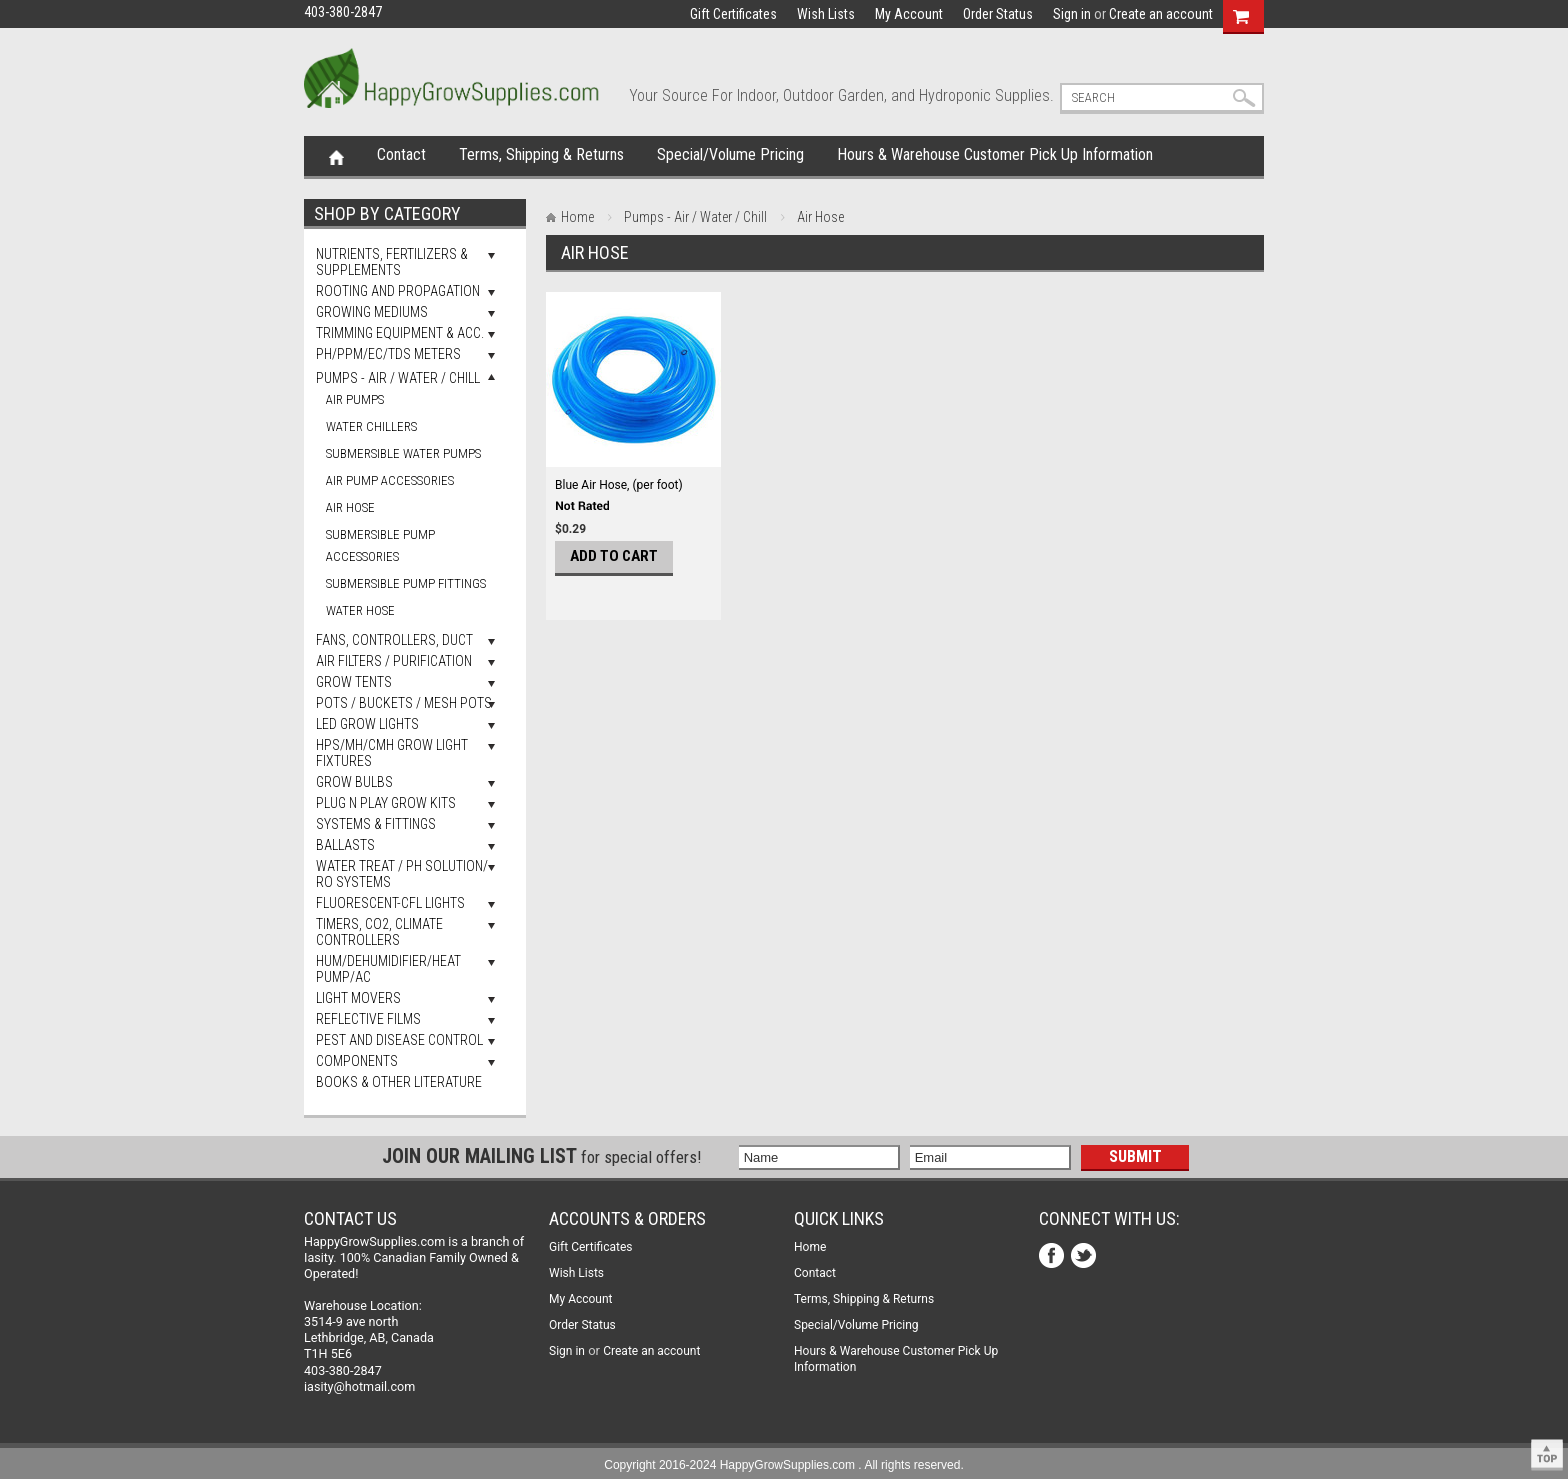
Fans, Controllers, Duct (394, 640)
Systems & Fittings (376, 824)
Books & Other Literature (399, 1082)
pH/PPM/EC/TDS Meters (388, 354)
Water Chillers (371, 426)
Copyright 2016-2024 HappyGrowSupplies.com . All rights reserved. (784, 1465)
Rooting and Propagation (398, 291)
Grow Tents (354, 682)
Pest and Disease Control (399, 1040)
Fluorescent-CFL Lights (390, 903)
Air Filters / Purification (394, 661)
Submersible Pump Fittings (406, 583)
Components (357, 1061)
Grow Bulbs (354, 782)
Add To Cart (614, 556)
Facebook (1053, 1257)
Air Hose (350, 507)
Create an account (1161, 14)
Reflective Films (368, 1019)
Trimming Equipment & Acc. (400, 333)
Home (336, 156)
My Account (909, 14)
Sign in (1072, 14)
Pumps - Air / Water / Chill (398, 378)
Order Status (998, 14)
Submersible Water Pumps (403, 453)
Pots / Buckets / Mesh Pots (404, 703)
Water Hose (360, 610)
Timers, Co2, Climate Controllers (379, 932)
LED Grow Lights (367, 724)
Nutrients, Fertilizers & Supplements (392, 262)
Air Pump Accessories (390, 480)
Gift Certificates (733, 14)
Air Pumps (355, 399)
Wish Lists (826, 14)
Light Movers (358, 998)
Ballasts (345, 845)
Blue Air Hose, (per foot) (619, 485)
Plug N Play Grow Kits (386, 803)
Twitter (1085, 1257)
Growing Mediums (372, 312)
